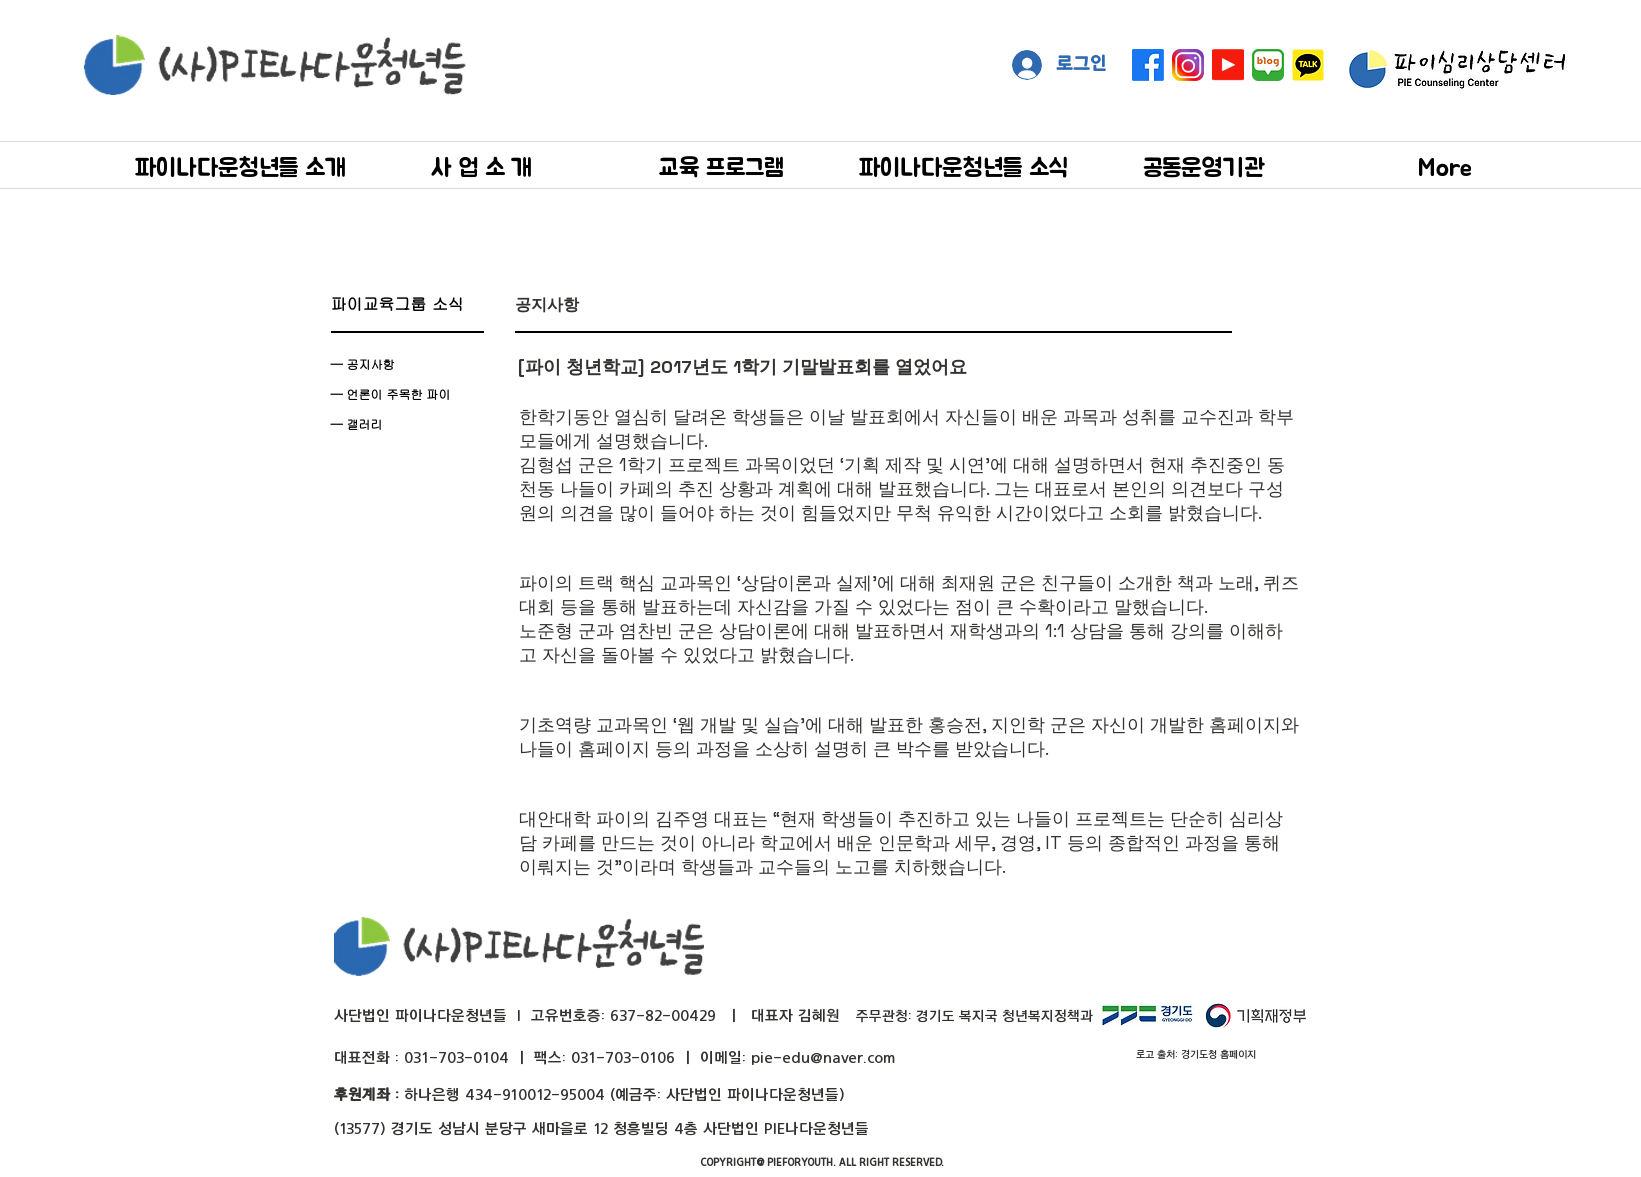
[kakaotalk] (1308, 65)
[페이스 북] (1148, 65)
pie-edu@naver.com (823, 1057)
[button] (240, 166)
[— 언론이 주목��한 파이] (407, 394)
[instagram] (1188, 65)
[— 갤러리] (407, 424)
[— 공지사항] (407, 364)
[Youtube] (1228, 65)
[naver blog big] (1268, 65)
